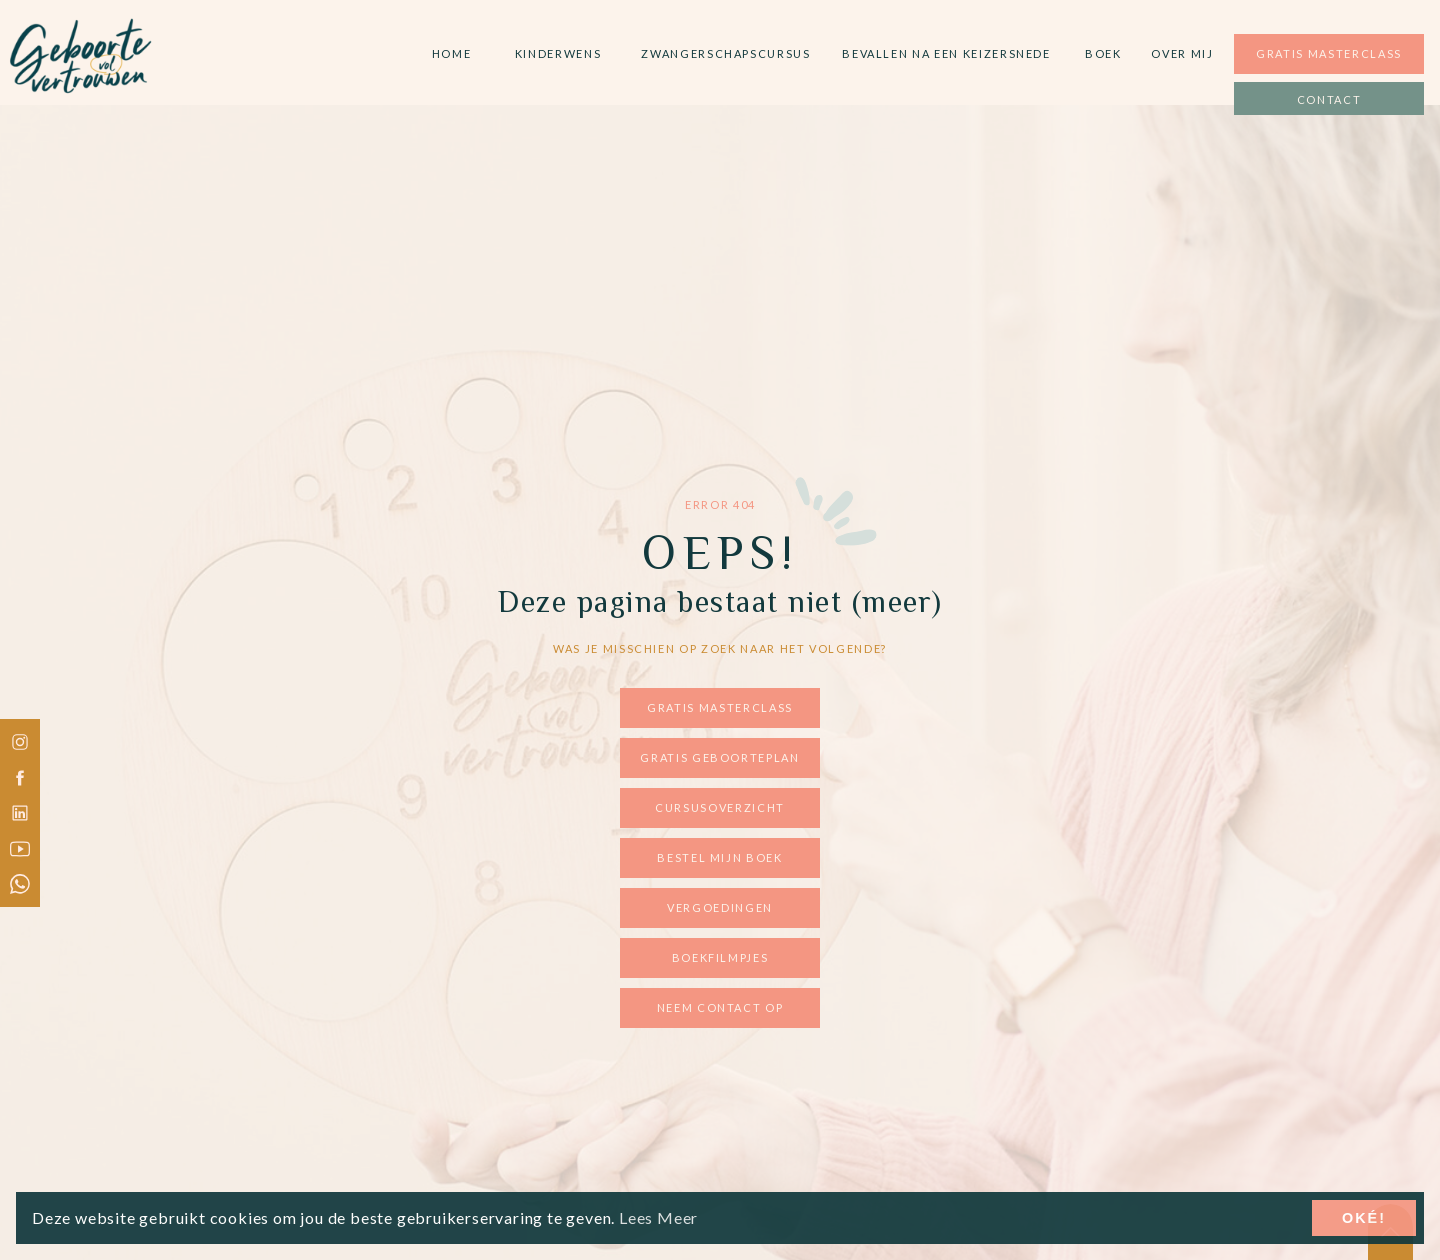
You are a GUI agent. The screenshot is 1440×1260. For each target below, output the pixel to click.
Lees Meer (658, 1217)
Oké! (1364, 1218)
